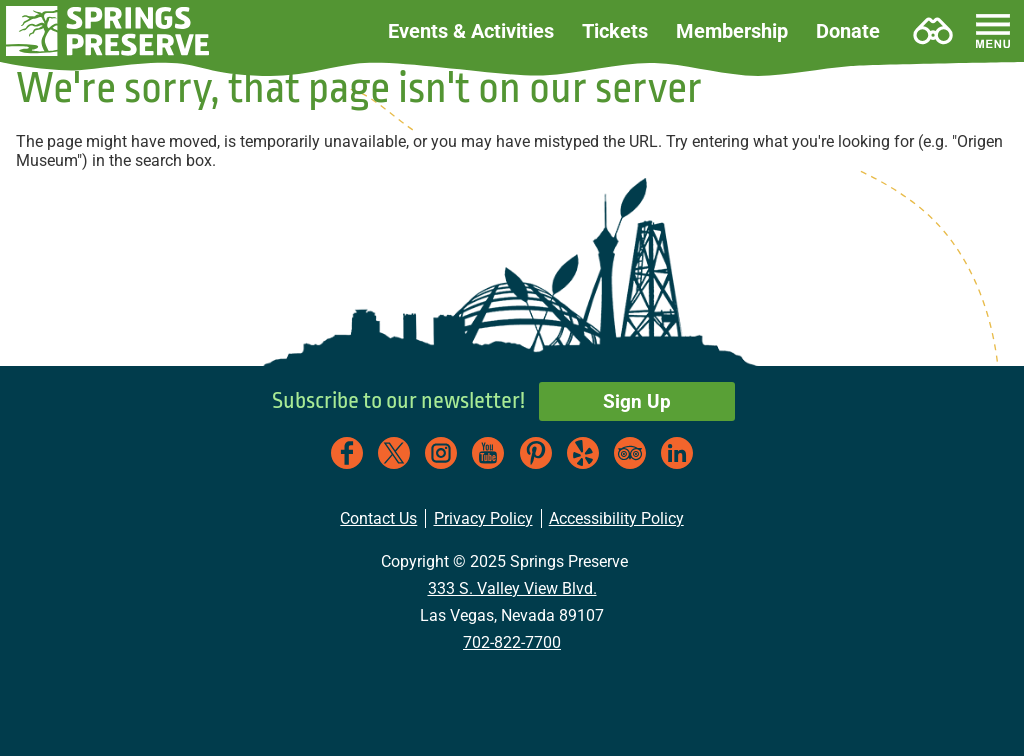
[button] (108, 31)
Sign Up (637, 401)
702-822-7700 (512, 642)
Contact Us (378, 518)
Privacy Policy (483, 518)
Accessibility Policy (616, 518)
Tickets (615, 31)
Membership (732, 31)
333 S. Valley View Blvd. (512, 588)
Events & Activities (471, 31)
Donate (848, 31)
